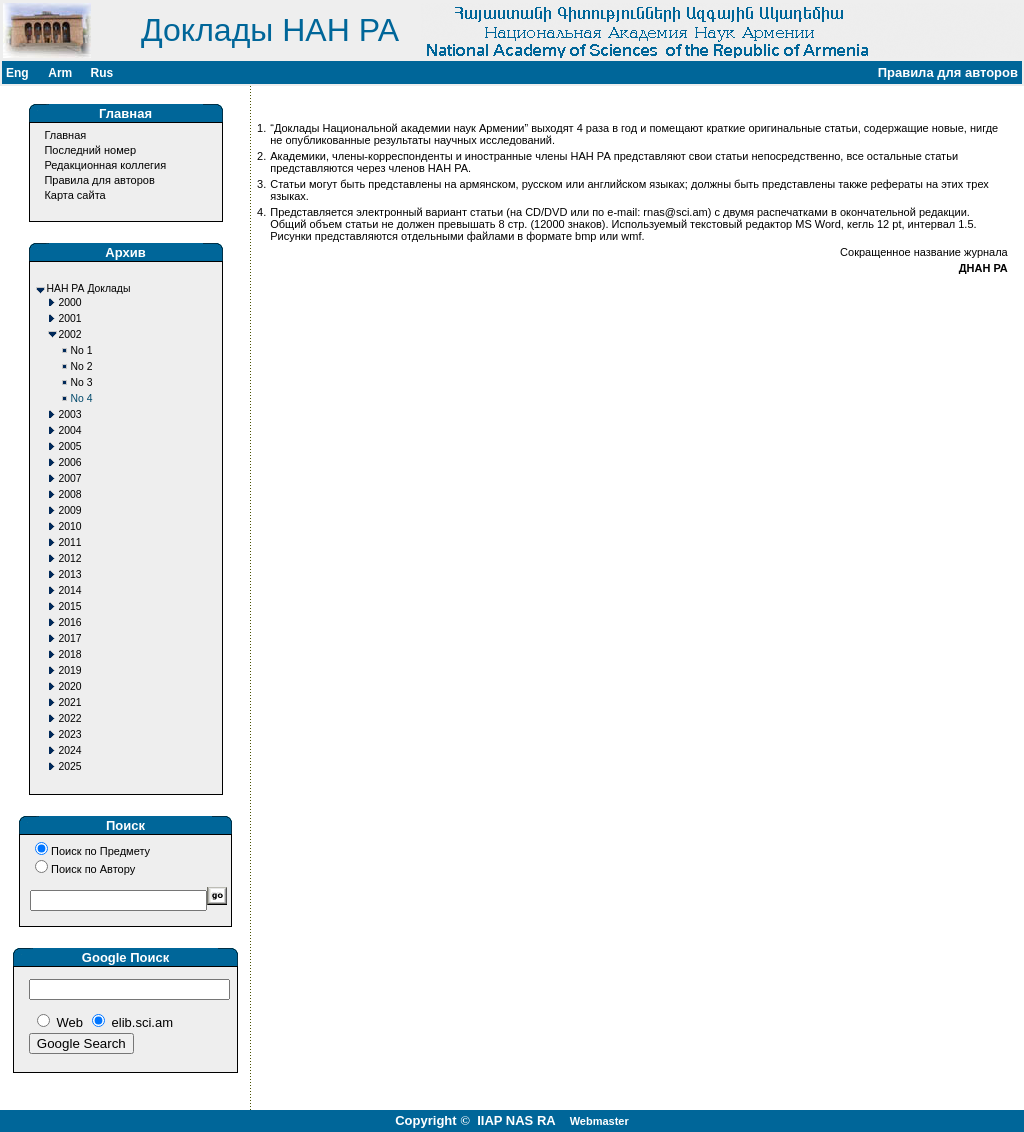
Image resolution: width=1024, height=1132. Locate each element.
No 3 (82, 382)
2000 (70, 302)
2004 (70, 430)
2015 (70, 606)
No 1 (82, 350)
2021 (70, 702)
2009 (70, 510)
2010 (70, 526)
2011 (70, 542)
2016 (70, 622)
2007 (70, 478)
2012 (70, 558)
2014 (70, 590)
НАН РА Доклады (89, 288)
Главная (65, 135)
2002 (70, 334)
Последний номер (90, 150)
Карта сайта (74, 195)
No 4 (82, 398)
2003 (70, 414)
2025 (70, 766)
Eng (17, 73)
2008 (70, 494)
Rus (101, 73)
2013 (70, 574)
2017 (70, 638)
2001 (70, 318)
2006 (70, 462)
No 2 (82, 366)
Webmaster (599, 1121)
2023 (70, 734)
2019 (70, 670)
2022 (70, 718)
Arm (60, 73)
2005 (70, 446)
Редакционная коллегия (105, 165)
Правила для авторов (99, 180)
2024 (70, 750)
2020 (70, 686)
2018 (70, 654)
